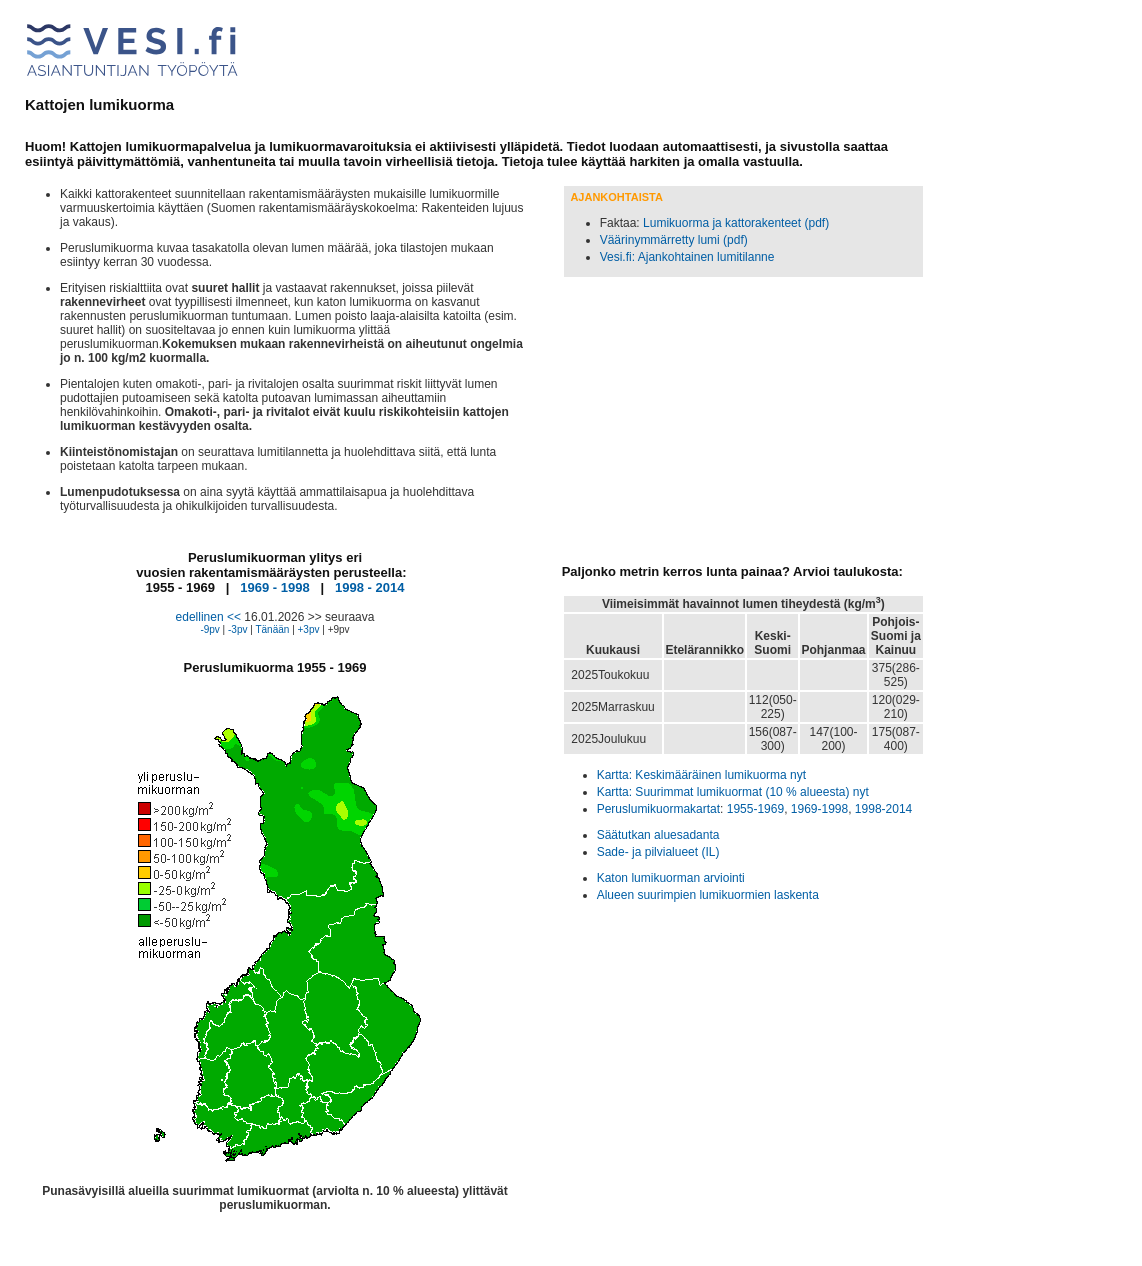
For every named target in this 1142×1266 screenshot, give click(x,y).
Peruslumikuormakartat (658, 809)
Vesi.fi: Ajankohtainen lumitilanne (687, 257)
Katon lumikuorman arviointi (671, 878)
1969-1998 (819, 809)
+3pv (309, 629)
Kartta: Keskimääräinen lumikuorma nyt (701, 775)
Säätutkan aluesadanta (658, 835)
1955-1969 (755, 809)
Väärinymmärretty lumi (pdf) (674, 240)
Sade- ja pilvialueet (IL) (658, 852)
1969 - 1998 (274, 587)
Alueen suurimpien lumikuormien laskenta (708, 895)
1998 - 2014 (369, 587)
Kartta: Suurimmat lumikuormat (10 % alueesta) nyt (733, 792)
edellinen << (208, 617)
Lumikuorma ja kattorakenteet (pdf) (736, 223)
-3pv (237, 629)
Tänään (272, 629)
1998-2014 (883, 809)
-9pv (209, 629)
